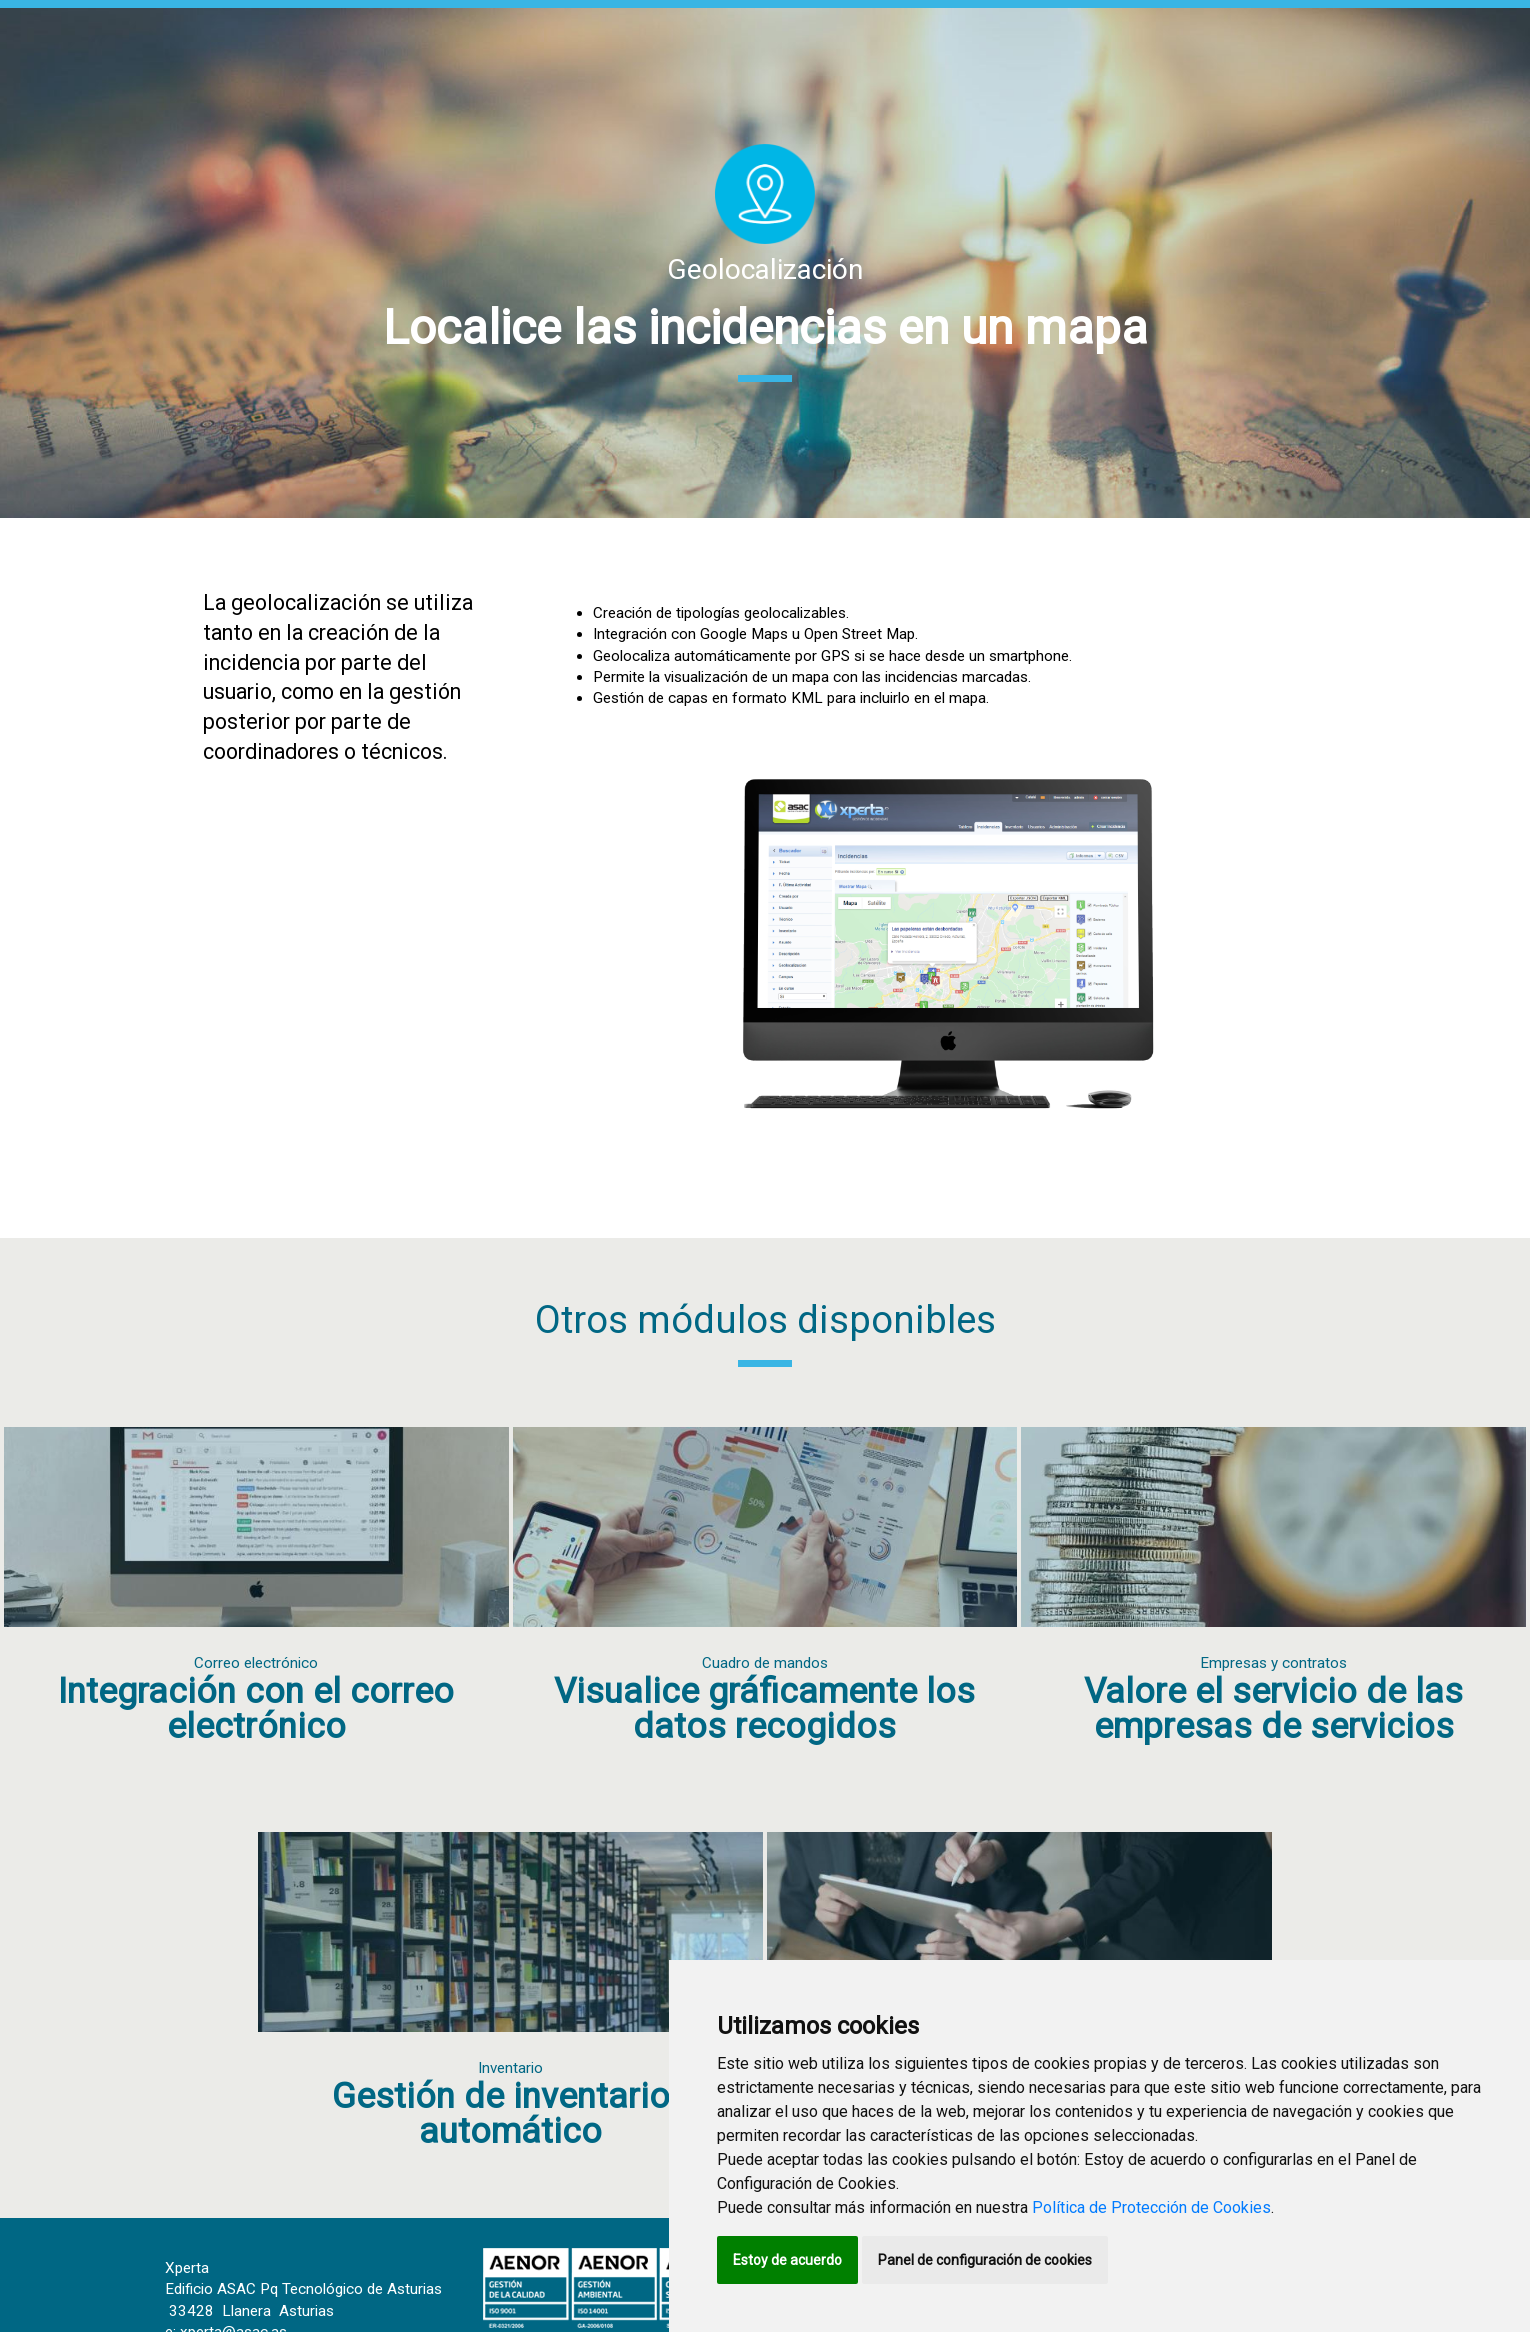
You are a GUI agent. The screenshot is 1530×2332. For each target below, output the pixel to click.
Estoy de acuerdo (787, 2260)
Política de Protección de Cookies (1151, 2207)
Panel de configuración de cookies (985, 2260)
